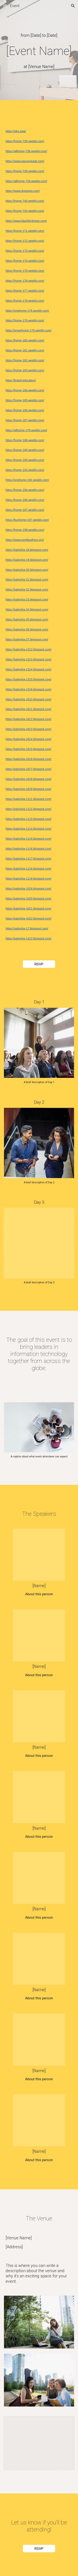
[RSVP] (39, 964)
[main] (39, 35)
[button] (5, 5)
